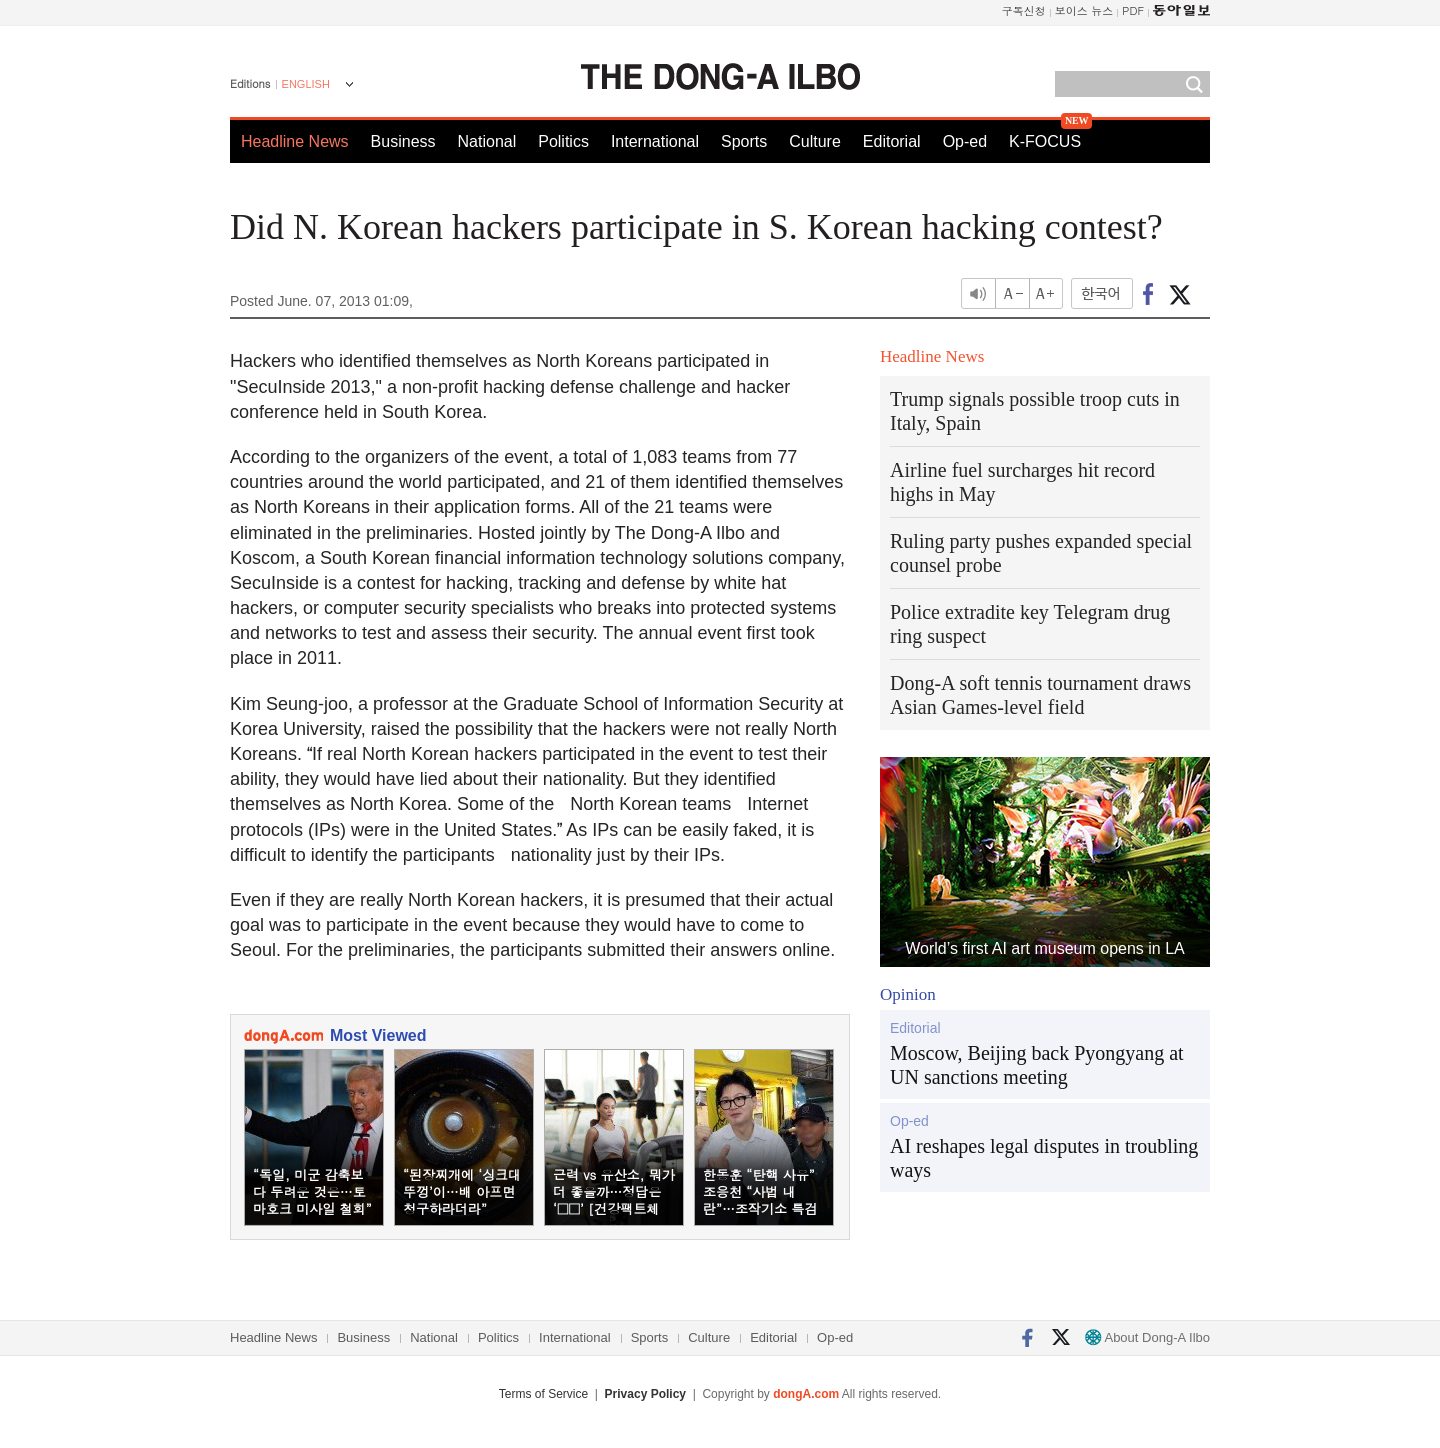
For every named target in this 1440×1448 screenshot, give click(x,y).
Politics (563, 141)
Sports (744, 141)
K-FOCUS (1045, 141)
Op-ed (965, 141)
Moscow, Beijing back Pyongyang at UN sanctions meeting (1037, 1065)
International (655, 141)
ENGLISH (306, 84)
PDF (1133, 10)
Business (403, 141)
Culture (815, 141)
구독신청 (1024, 10)
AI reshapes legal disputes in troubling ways (1044, 1158)
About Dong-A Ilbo (1147, 1337)
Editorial (892, 141)
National (487, 141)
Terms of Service (543, 1394)
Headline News (295, 141)
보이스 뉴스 (1084, 10)
